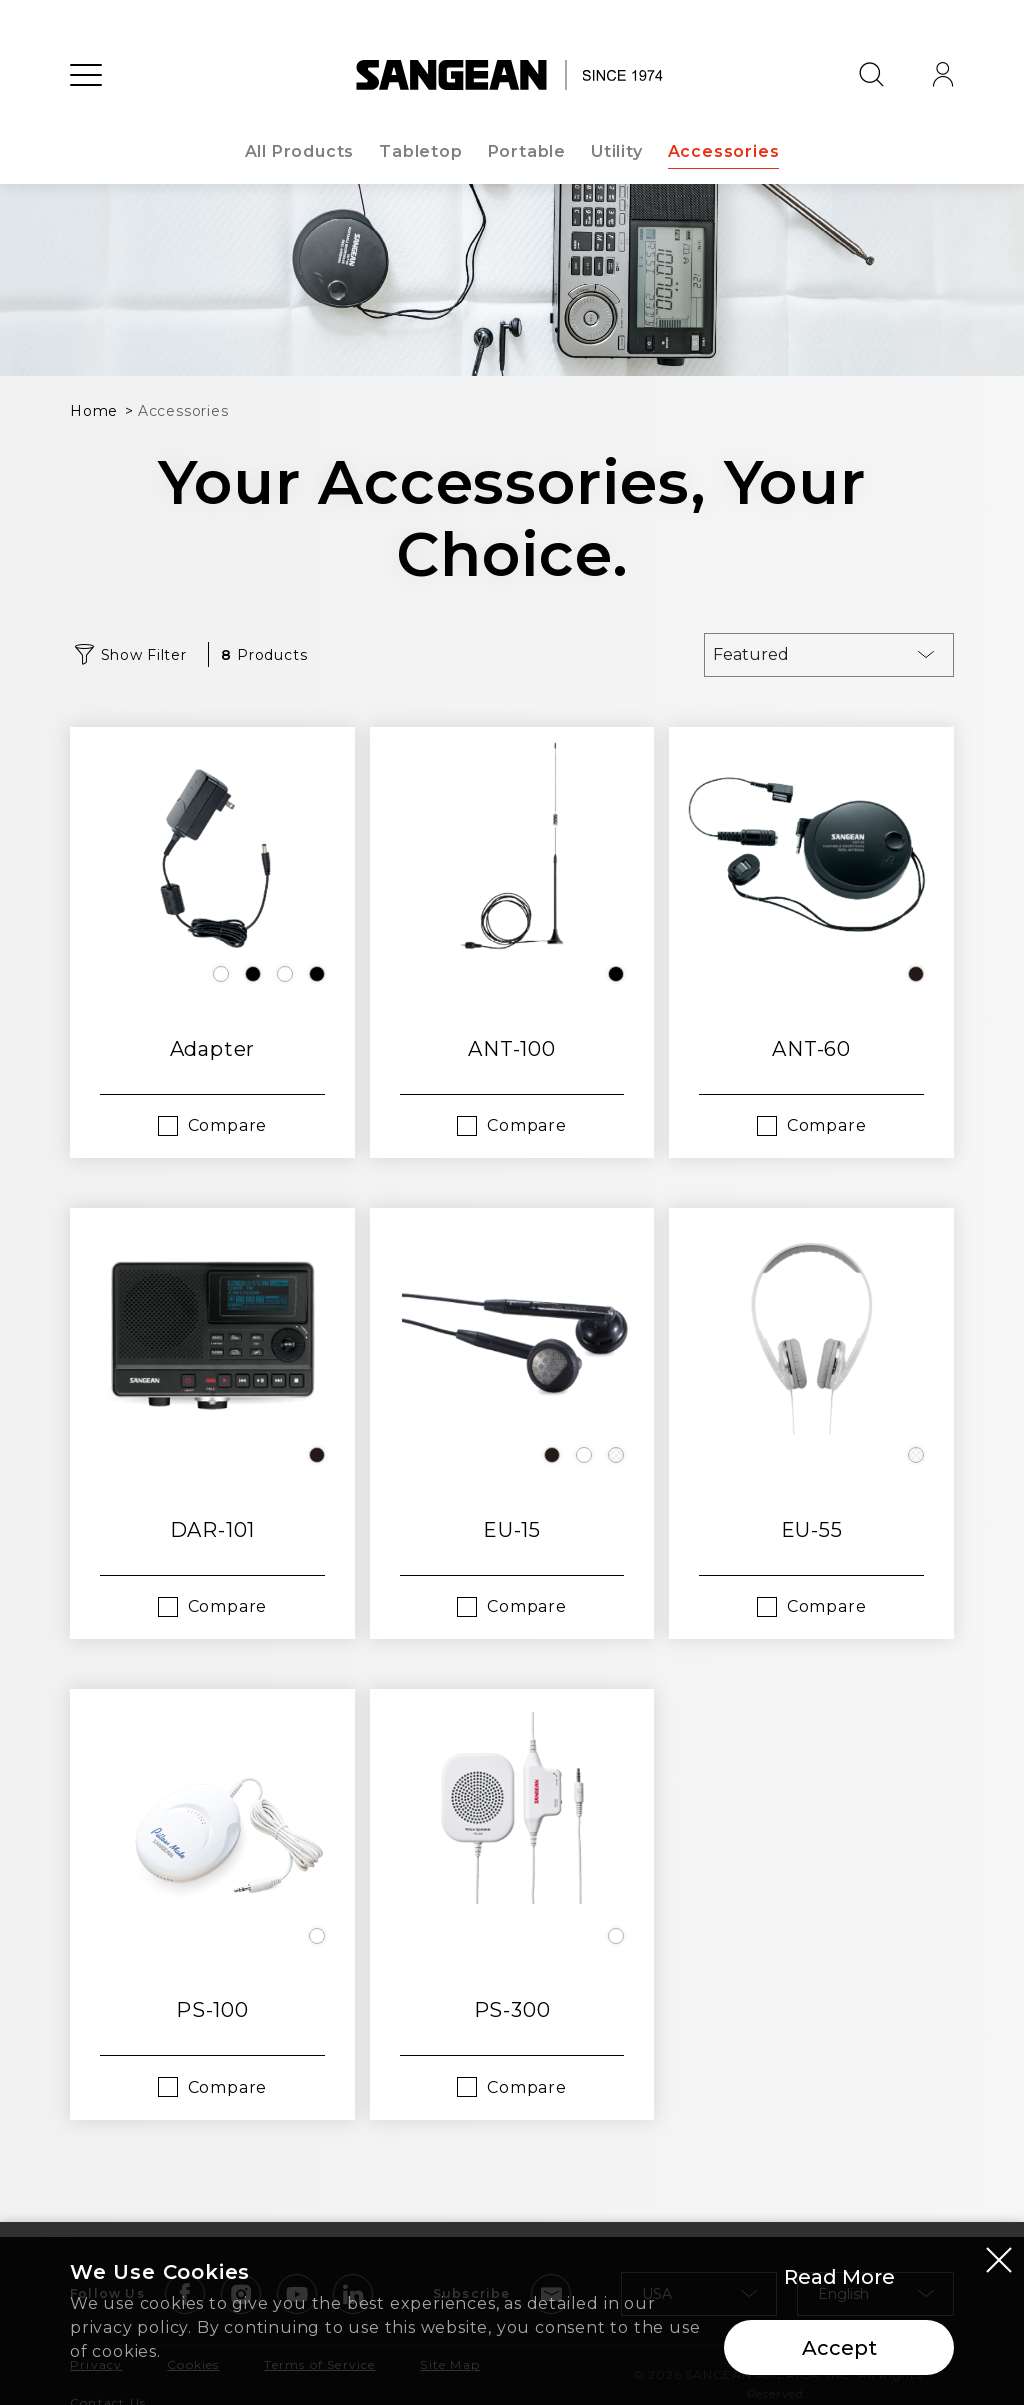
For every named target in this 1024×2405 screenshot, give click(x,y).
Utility (617, 151)
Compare (228, 1125)
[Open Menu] (86, 75)
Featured (751, 654)
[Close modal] (999, 2259)
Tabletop (420, 151)
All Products (300, 151)
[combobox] (829, 655)
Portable (527, 151)
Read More (839, 2277)
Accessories (724, 151)
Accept (839, 2348)
